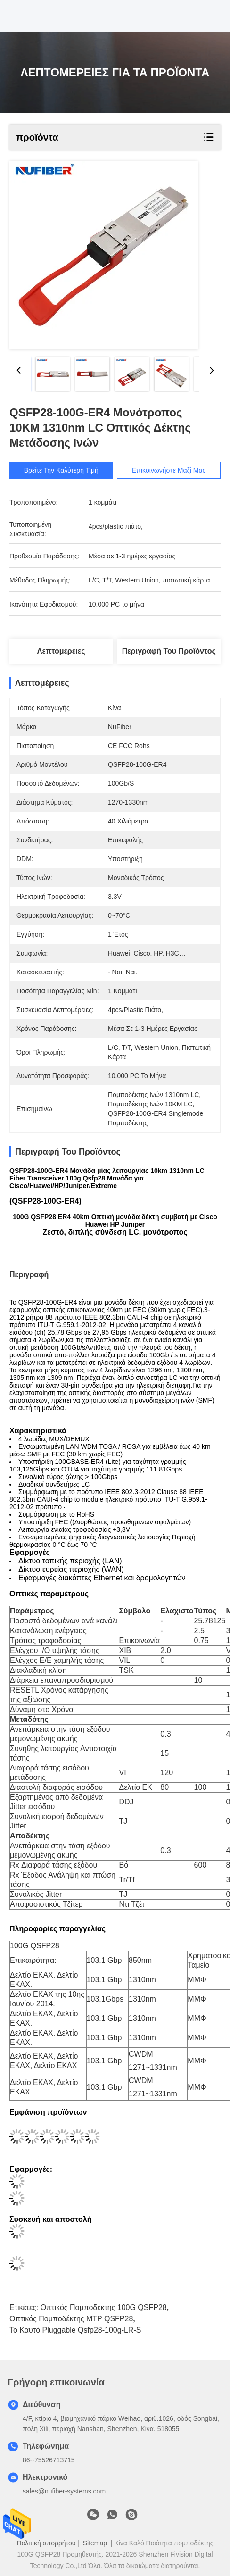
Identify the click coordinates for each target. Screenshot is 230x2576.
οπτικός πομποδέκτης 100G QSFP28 (104, 2307)
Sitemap (95, 2543)
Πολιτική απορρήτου (46, 2543)
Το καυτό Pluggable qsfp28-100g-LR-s (75, 2330)
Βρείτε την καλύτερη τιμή (61, 470)
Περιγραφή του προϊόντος (169, 651)
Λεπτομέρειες (61, 651)
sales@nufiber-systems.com (64, 2491)
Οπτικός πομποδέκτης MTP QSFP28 (71, 2319)
